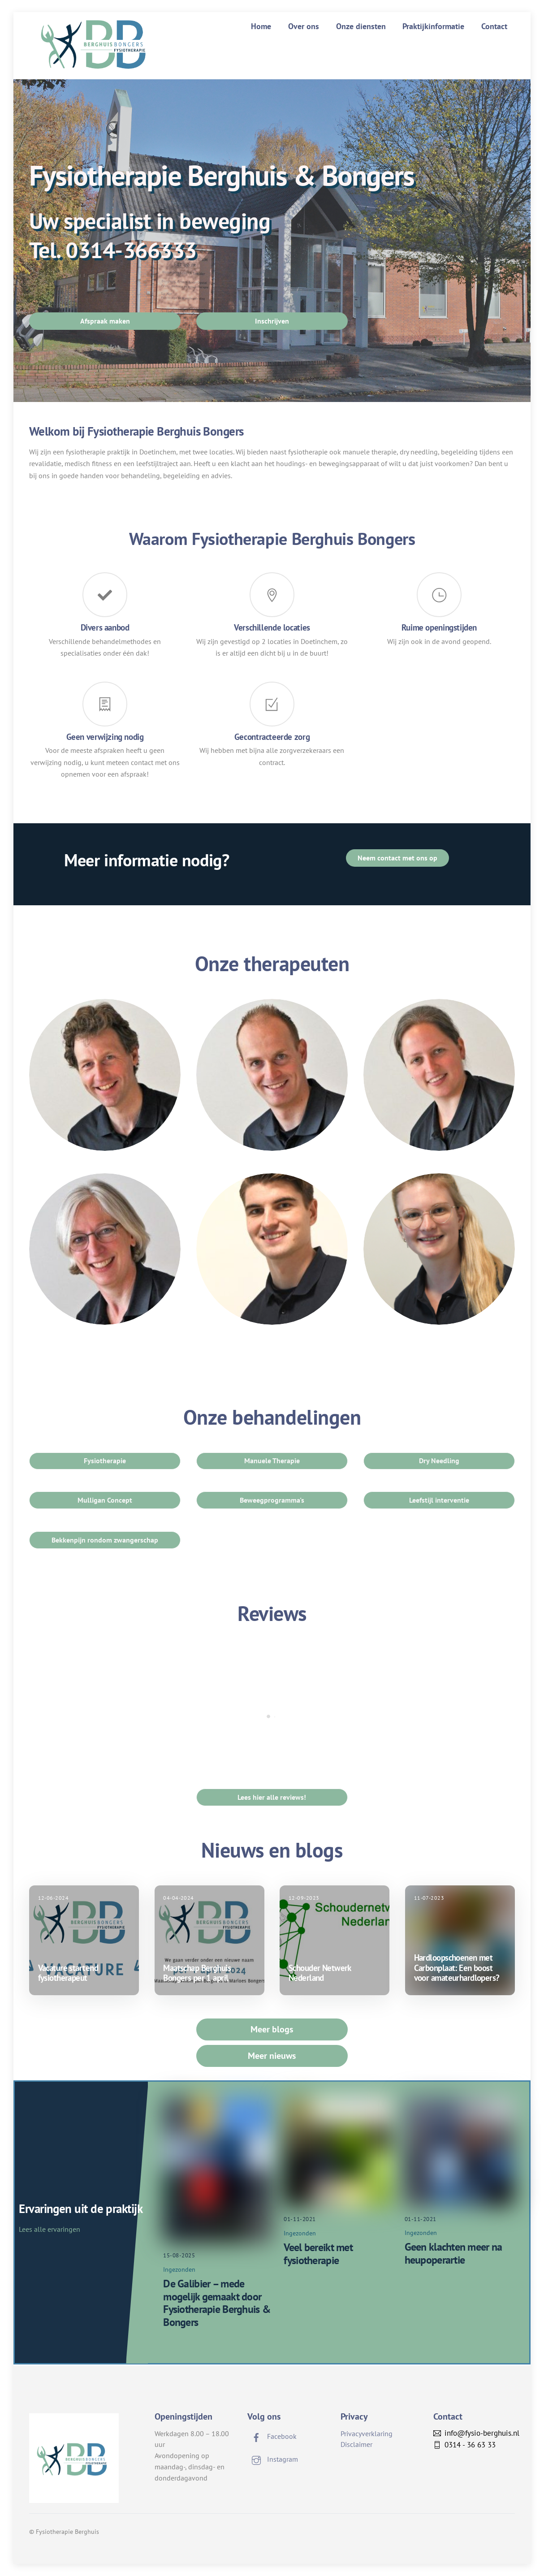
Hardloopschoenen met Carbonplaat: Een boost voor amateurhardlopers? (457, 1967)
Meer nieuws (272, 2056)
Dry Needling (439, 1460)
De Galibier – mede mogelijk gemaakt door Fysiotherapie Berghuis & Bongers (217, 2303)
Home (261, 26)
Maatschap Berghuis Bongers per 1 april (197, 1972)
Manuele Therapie (272, 1460)
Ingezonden (179, 2269)
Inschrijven (272, 320)
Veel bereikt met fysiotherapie (318, 2253)
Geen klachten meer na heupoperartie (453, 2253)
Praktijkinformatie (433, 26)
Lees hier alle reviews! (271, 1797)
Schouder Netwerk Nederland (320, 1972)
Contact (494, 26)
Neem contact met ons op (397, 857)
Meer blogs (271, 2029)
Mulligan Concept (105, 1499)
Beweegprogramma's (272, 1499)
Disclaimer (356, 2444)
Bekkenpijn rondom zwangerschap (105, 1539)
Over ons (303, 26)
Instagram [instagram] (272, 2459)
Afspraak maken (105, 320)
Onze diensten (361, 26)
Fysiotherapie (105, 1460)
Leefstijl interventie (439, 1499)
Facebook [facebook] (272, 2436)
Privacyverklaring (367, 2433)
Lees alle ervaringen (49, 2229)
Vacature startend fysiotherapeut (68, 1972)
